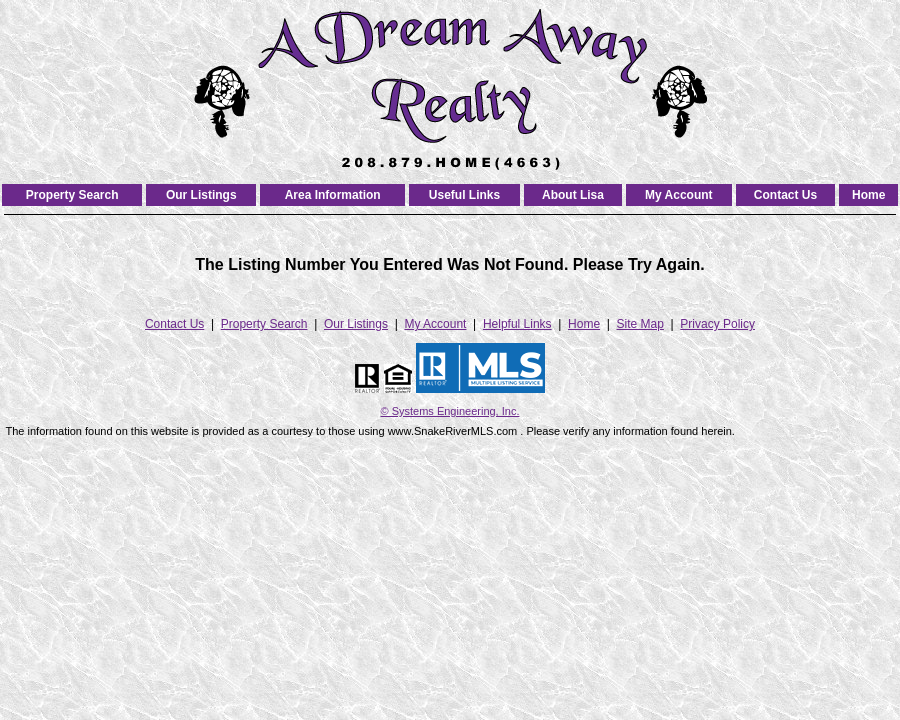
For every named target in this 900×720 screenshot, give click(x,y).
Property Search (72, 195)
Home (868, 195)
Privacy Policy (717, 324)
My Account (679, 195)
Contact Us (785, 195)
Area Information (333, 195)
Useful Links (464, 195)
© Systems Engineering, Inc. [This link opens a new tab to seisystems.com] (450, 411)
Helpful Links (517, 324)
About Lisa (573, 195)
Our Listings (201, 195)
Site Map (640, 324)
